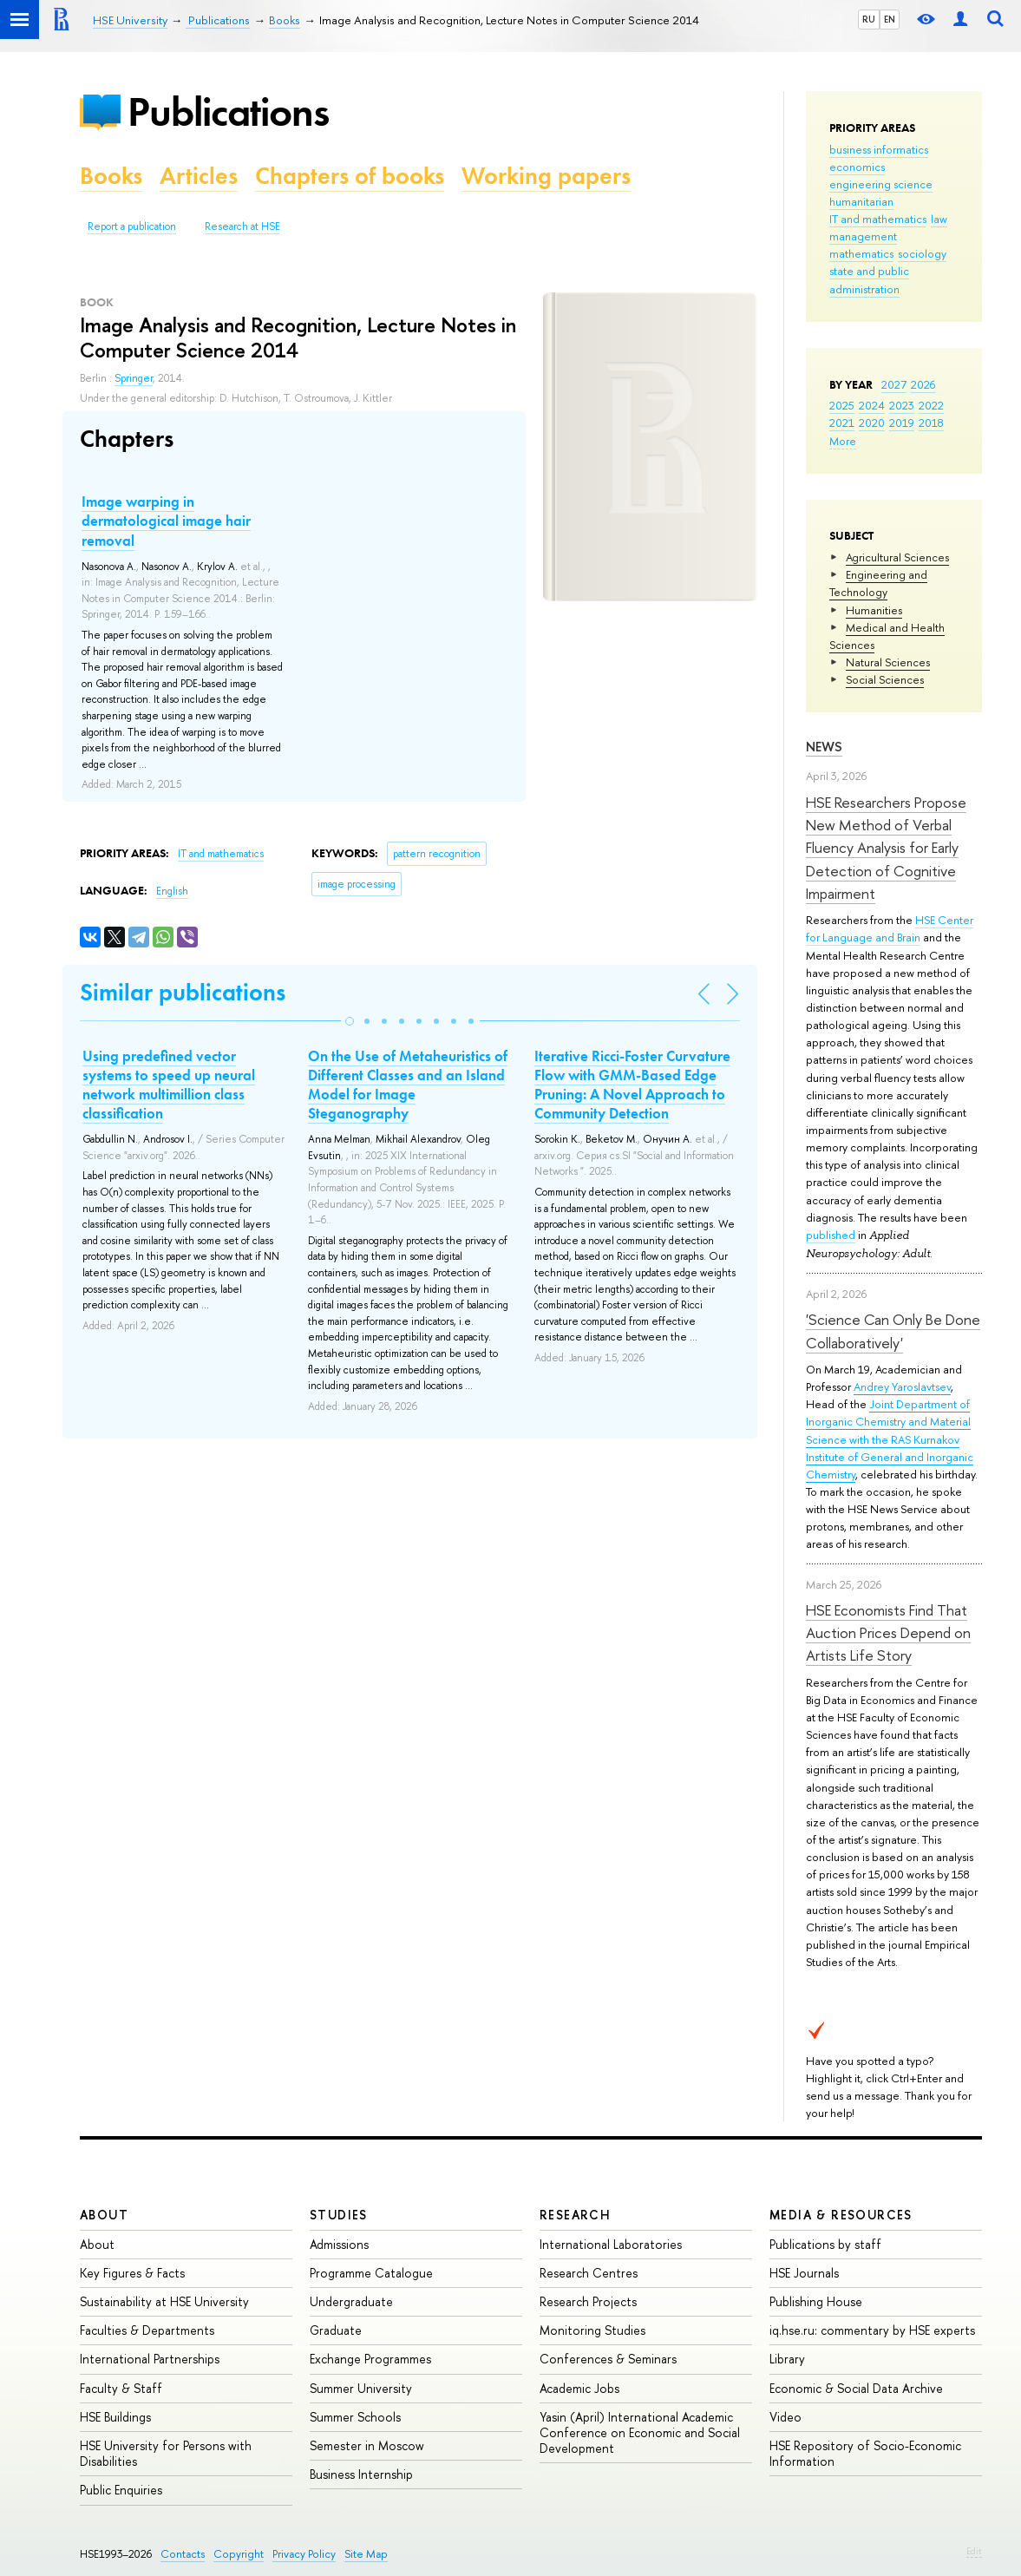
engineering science (881, 184)
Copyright (238, 2554)
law (939, 218)
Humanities (874, 610)
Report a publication (132, 226)
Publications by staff (825, 2244)
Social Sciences (885, 679)
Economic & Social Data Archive (856, 2388)
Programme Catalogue (371, 2273)
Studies (339, 2214)
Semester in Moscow (367, 2445)
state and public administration (869, 279)
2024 (872, 405)
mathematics (861, 253)
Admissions (339, 2244)
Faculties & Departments (147, 2330)
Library (787, 2358)
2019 (901, 422)
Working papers (546, 176)
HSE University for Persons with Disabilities (166, 2453)
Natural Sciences (888, 662)
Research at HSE (242, 226)
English (172, 891)
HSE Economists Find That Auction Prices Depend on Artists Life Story (888, 1633)
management (863, 236)
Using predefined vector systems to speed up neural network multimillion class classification (168, 1084)
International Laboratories (611, 2244)
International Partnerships (149, 2358)
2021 (841, 422)
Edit (974, 2551)
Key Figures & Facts (132, 2273)
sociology (922, 253)
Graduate (336, 2330)
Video (785, 2417)
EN (889, 19)
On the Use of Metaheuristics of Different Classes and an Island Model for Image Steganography (407, 1084)
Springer (134, 378)
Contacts (182, 2554)
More (842, 441)
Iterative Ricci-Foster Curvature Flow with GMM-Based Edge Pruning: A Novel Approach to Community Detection (632, 1084)
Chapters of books (349, 176)
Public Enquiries (121, 2489)
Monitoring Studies (592, 2330)
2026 (923, 384)
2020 (872, 422)
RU (868, 19)
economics (857, 166)
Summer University (361, 2388)
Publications (228, 111)
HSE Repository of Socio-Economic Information (865, 2453)
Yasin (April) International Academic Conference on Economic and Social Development (640, 2432)
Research (575, 2214)
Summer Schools (355, 2417)
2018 (931, 422)
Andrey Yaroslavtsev (902, 1386)
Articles (199, 176)
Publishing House (815, 2301)
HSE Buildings (115, 2417)
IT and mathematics (877, 218)
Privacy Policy (304, 2554)
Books (111, 176)
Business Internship (361, 2474)
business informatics (878, 149)
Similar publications (182, 992)
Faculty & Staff (121, 2388)
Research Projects (588, 2301)
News (824, 746)
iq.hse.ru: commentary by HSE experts (872, 2330)
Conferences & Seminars (608, 2358)
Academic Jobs (579, 2388)
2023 (901, 405)
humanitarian (861, 201)
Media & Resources (841, 2214)
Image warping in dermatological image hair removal (166, 520)
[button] (349, 1021)
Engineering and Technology (878, 583)
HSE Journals (804, 2273)
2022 (931, 405)
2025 (841, 405)
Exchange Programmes (370, 2358)
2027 (893, 384)
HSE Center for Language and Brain (889, 928)
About (104, 2214)
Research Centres (589, 2273)
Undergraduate (351, 2301)
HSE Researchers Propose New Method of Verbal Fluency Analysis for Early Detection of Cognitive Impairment (886, 847)
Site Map (366, 2554)
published (830, 1234)
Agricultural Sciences (897, 557)
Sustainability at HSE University (164, 2301)
